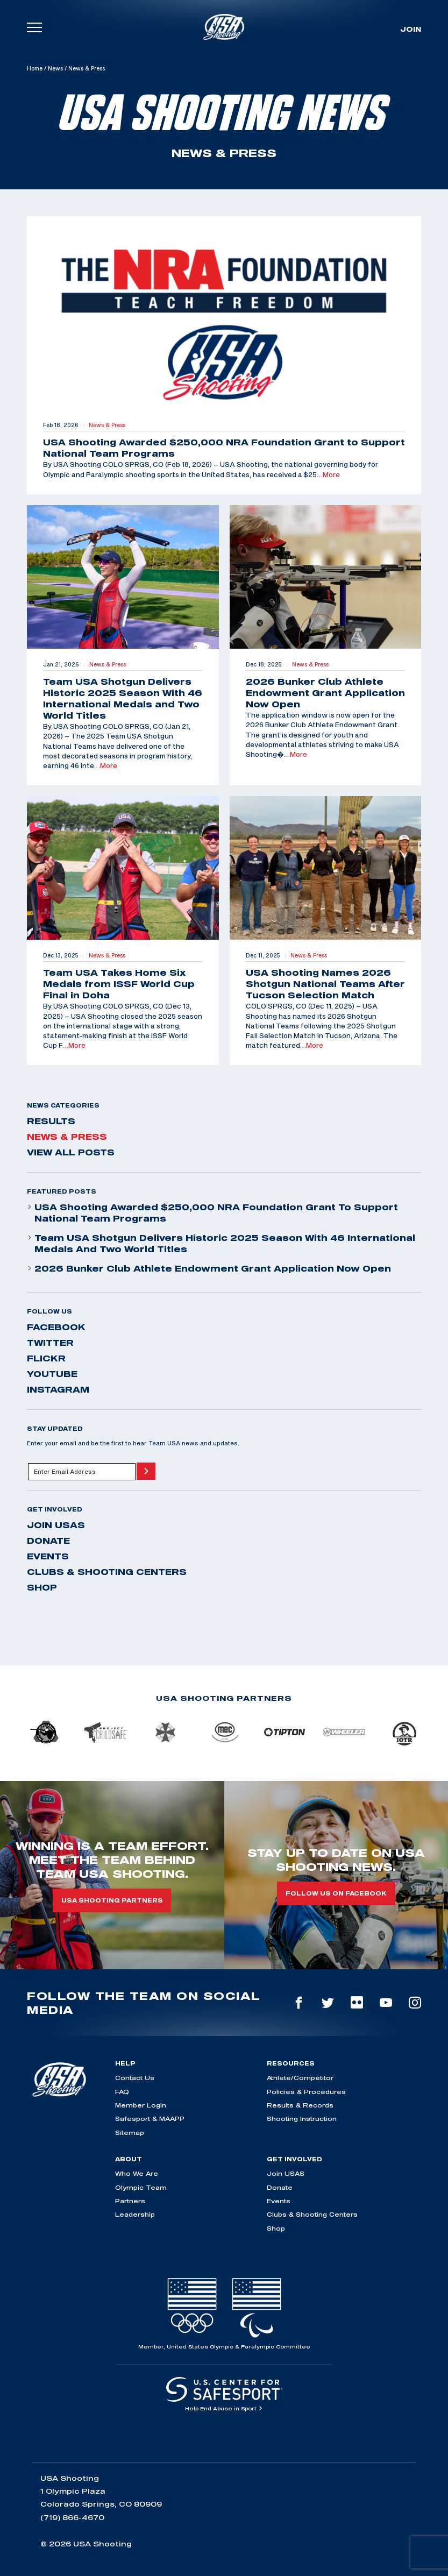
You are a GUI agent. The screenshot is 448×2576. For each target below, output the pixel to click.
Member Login (140, 2105)
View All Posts (71, 1152)
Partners (130, 2200)
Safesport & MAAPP (149, 2118)
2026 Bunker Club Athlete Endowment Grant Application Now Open (209, 1268)
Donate (48, 1540)
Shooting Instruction (302, 2118)
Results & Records (300, 2105)
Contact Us (134, 2077)
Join (410, 29)
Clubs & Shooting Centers (107, 1572)
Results (51, 1121)
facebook (56, 1327)
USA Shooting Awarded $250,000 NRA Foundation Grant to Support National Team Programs (212, 1212)
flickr (46, 1358)
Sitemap (129, 2132)
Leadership (135, 2214)
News (55, 68)
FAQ (122, 2091)
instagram (58, 1389)
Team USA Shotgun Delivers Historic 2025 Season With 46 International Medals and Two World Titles (221, 1243)
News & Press (67, 1136)
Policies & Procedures (306, 2091)
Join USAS (56, 1525)
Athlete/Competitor (300, 2077)
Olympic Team (141, 2187)
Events (48, 1556)
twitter (50, 1342)
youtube (52, 1374)
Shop (42, 1587)
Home (34, 68)
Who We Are (136, 2173)
